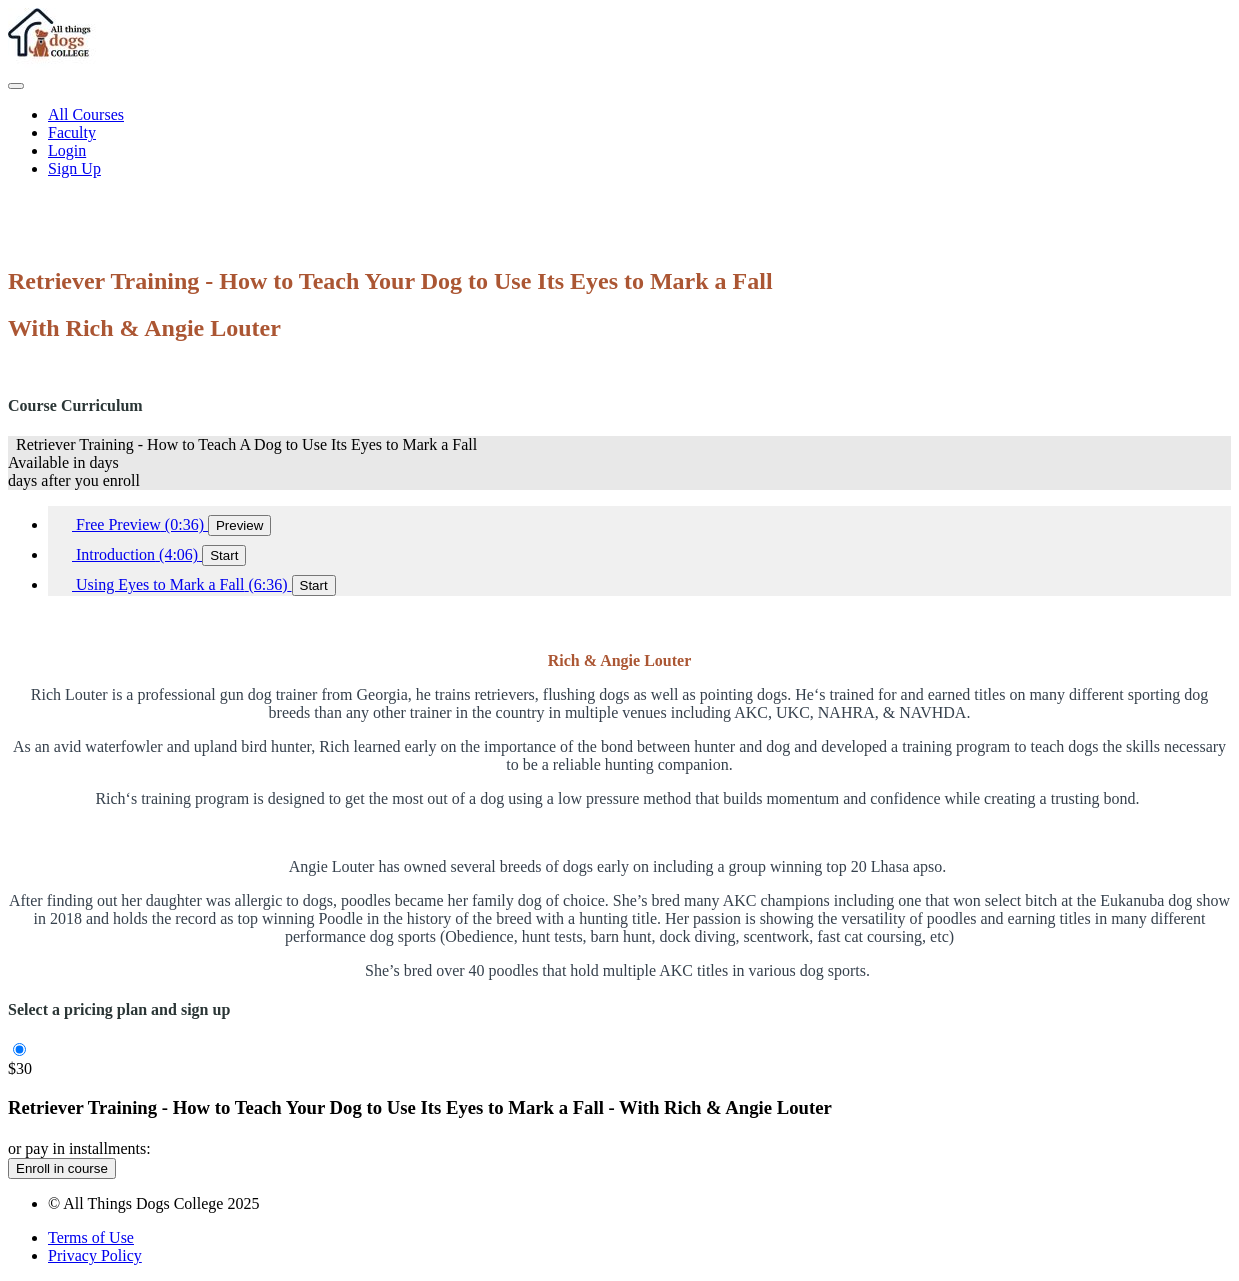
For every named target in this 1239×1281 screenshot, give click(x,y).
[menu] (619, 142)
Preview (239, 525)
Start (224, 555)
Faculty (72, 132)
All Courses (86, 114)
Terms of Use (91, 1237)
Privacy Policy (95, 1255)
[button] (16, 86)
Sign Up (74, 168)
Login (67, 150)
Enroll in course (62, 1168)
